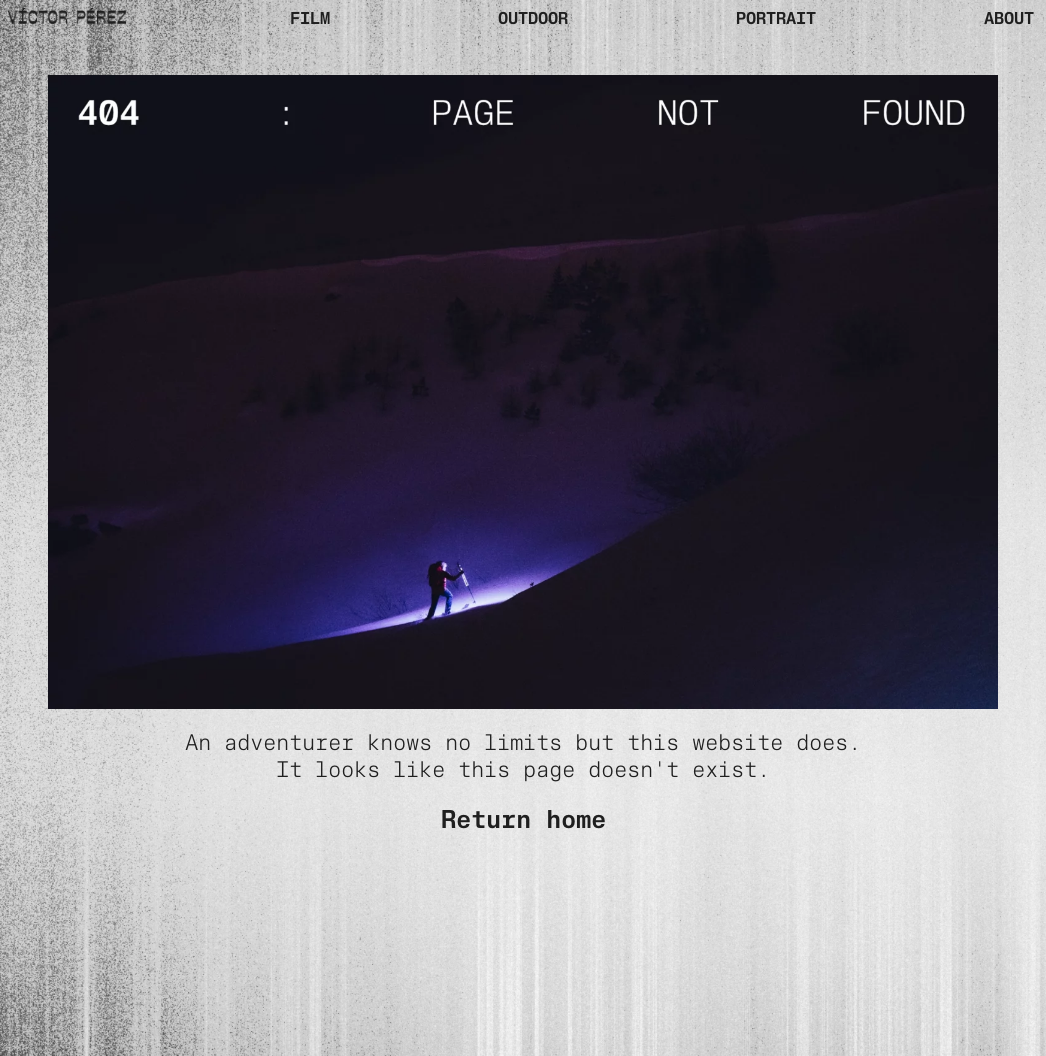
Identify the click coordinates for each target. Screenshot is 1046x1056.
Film (310, 18)
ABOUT (1009, 18)
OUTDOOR (533, 18)
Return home (523, 818)
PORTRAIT (776, 18)
